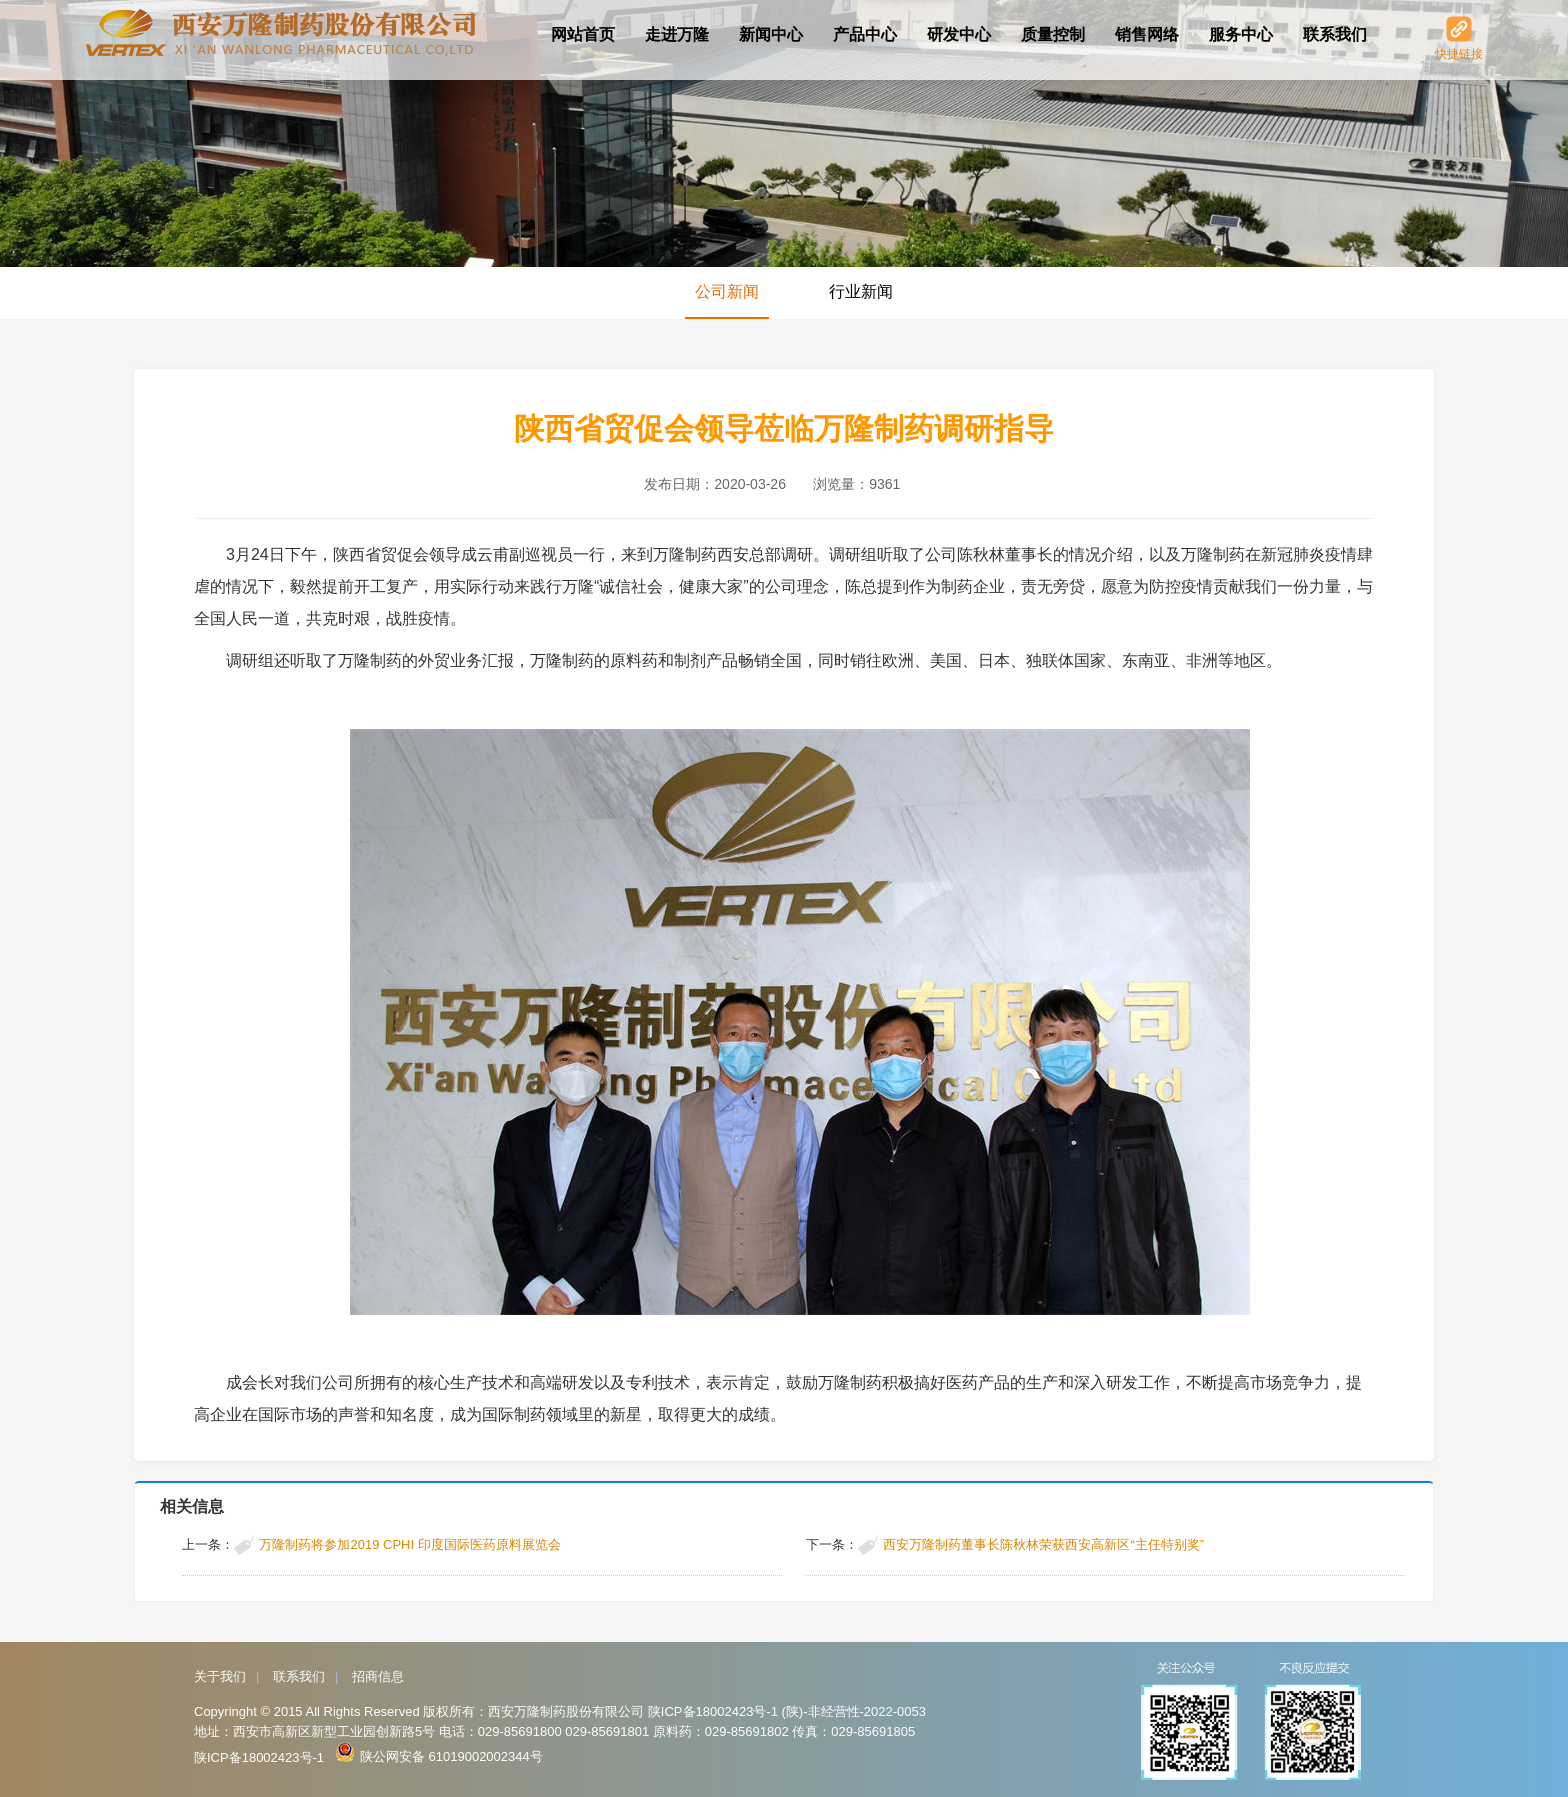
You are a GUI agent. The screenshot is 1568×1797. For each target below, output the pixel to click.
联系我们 (1335, 34)
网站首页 (583, 34)
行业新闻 (861, 291)
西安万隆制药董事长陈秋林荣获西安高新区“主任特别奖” (1043, 1544)
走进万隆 (677, 34)
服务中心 (1241, 34)
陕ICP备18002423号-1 (259, 1757)
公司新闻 (727, 291)
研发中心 (959, 34)
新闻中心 (771, 34)
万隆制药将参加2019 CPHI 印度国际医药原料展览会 (409, 1544)
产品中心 (865, 34)
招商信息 (378, 1676)
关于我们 (220, 1676)
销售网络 (1147, 34)
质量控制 (1053, 34)
